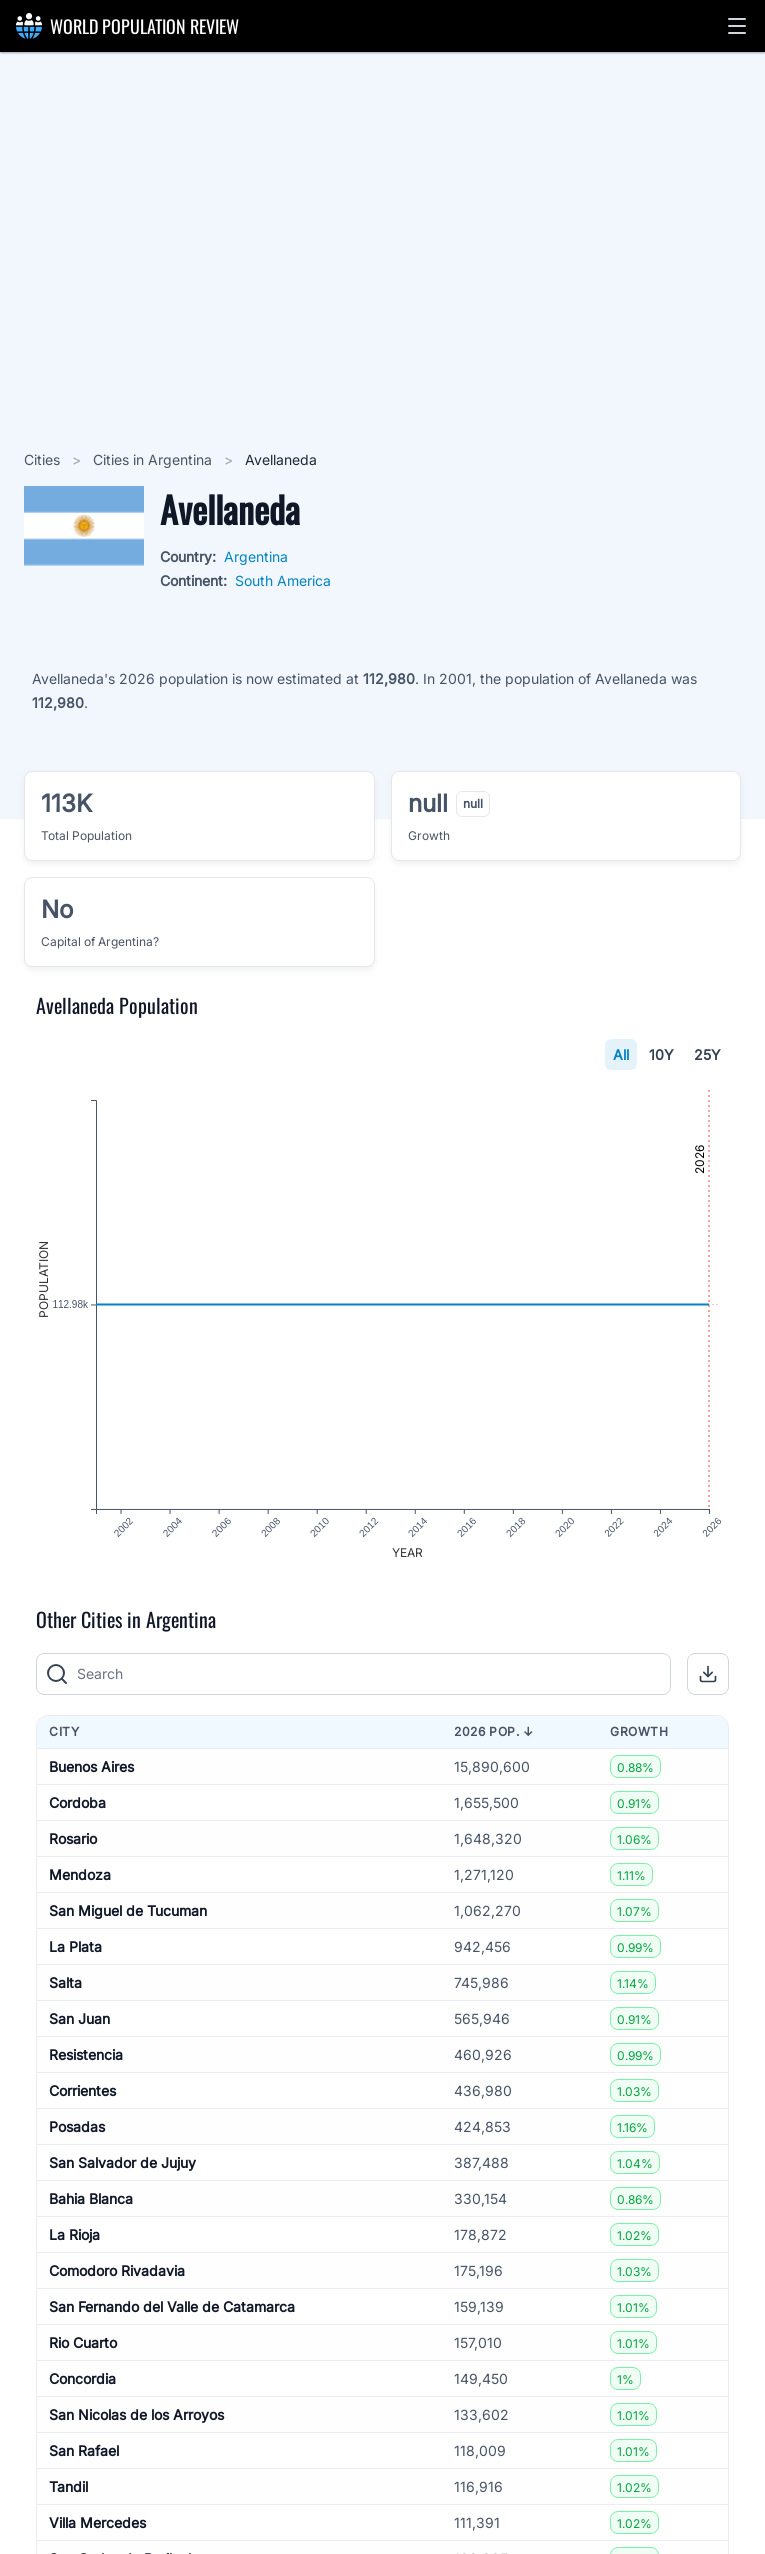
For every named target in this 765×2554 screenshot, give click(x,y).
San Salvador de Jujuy (122, 2162)
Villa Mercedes (97, 2522)
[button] (737, 26)
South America (283, 580)
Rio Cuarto (83, 2342)
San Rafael (84, 2450)
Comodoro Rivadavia (117, 2270)
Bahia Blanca (91, 2198)
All (621, 1054)
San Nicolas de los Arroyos (136, 2414)
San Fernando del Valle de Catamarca (172, 2306)
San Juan (79, 2018)
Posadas (77, 2126)
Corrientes (82, 2090)
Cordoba (77, 1802)
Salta (65, 1982)
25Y (707, 1054)
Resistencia (86, 2054)
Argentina (256, 556)
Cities (44, 459)
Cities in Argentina (154, 459)
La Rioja (74, 2234)
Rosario (73, 1838)
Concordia (82, 2378)
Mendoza (80, 1874)
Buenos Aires (91, 1766)
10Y (661, 1054)
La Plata (75, 1946)
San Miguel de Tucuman (128, 1910)
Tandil (68, 2486)
